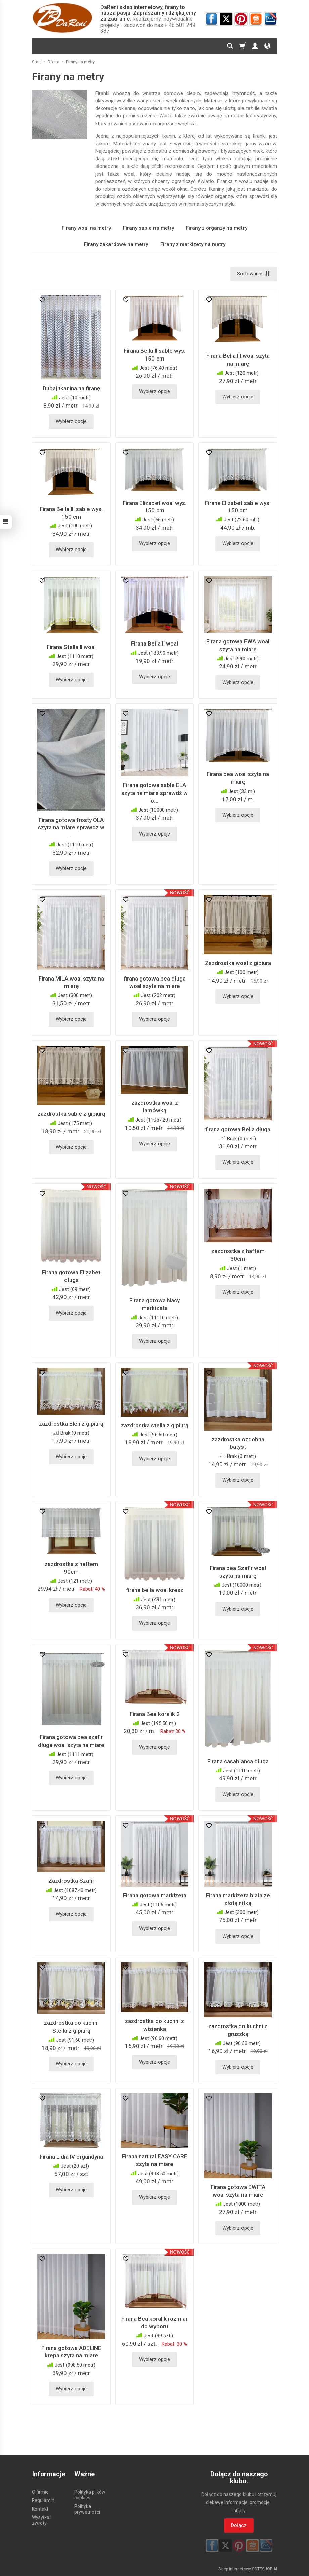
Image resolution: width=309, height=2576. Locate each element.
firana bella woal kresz (154, 1590)
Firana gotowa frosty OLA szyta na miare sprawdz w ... (71, 828)
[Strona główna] (62, 18)
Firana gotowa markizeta (154, 1895)
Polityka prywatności (87, 2508)
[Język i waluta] (267, 46)
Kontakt (40, 2508)
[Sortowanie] (253, 274)
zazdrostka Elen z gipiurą (71, 1423)
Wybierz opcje (71, 422)
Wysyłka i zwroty (41, 2519)
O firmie (40, 2491)
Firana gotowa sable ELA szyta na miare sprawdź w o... (154, 793)
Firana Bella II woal (154, 643)
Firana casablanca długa (238, 1761)
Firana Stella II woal (71, 646)
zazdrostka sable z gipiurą (71, 1114)
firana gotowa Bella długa (237, 1129)
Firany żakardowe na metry (116, 244)
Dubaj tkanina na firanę (71, 388)
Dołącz (239, 2525)
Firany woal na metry (86, 228)
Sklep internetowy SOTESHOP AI (247, 2569)
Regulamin (43, 2500)
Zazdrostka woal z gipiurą (238, 963)
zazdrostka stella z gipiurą (154, 1425)
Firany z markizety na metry (192, 244)
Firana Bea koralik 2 (155, 1714)
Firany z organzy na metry (216, 228)
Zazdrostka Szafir (71, 1880)
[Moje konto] (255, 46)
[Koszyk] (242, 46)
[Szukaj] (230, 46)
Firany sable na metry (148, 228)
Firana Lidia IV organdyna (71, 2156)
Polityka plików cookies (89, 2494)
